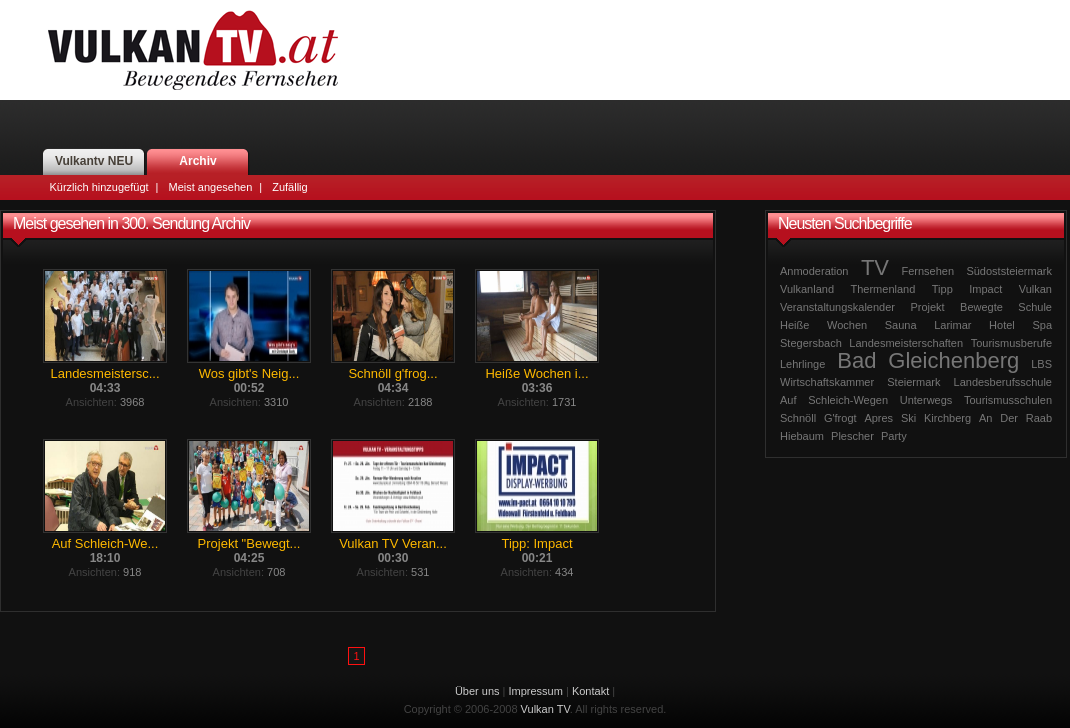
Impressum (536, 691)
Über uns (477, 691)
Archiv (197, 161)
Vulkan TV (193, 50)
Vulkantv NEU (94, 161)
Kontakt (590, 691)
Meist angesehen (210, 187)
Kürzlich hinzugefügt (99, 187)
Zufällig (289, 187)
